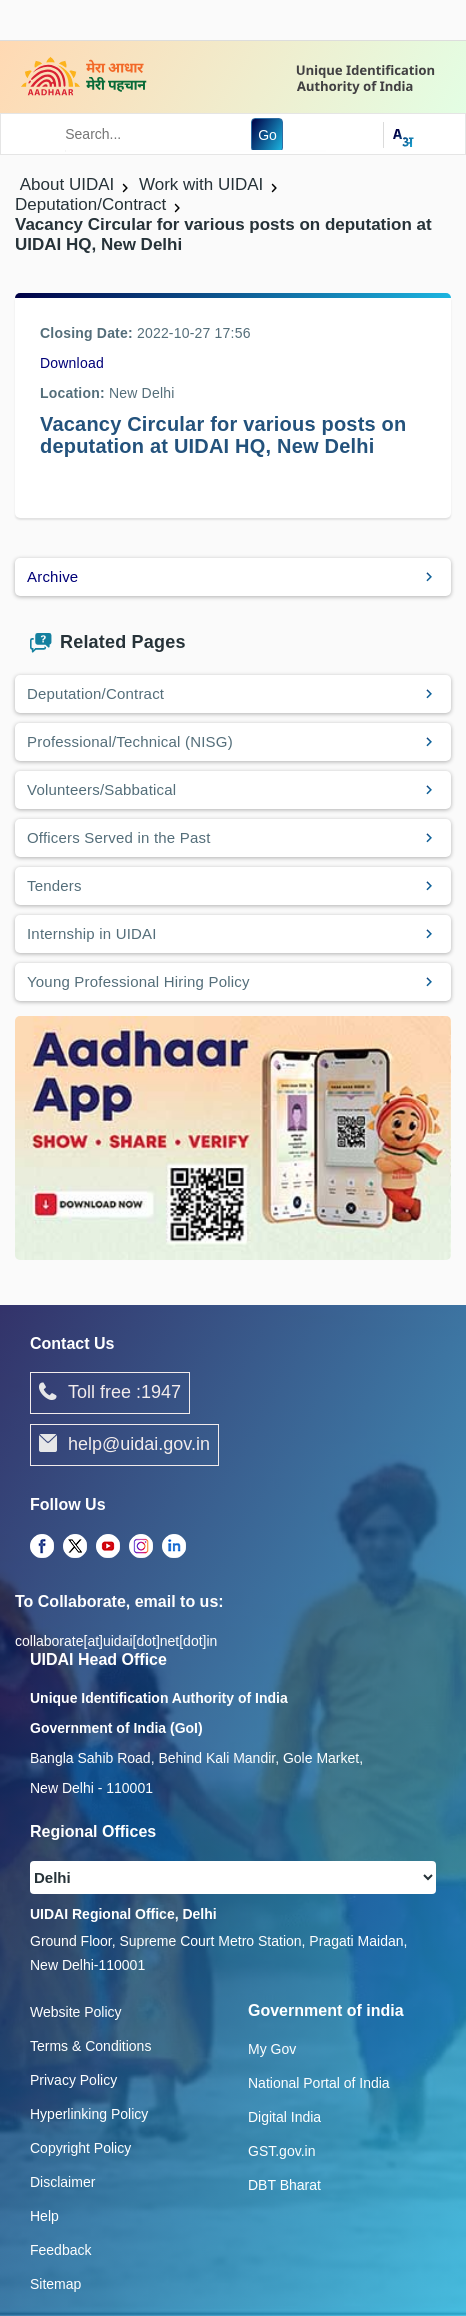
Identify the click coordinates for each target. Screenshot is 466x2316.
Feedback (60, 2250)
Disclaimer (62, 2182)
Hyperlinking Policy (89, 2114)
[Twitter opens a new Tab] (75, 1547)
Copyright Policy (80, 2148)
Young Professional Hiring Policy (138, 981)
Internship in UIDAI (92, 933)
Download (72, 363)
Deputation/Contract (95, 693)
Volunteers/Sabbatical (101, 789)
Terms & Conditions (90, 2046)
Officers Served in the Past (119, 837)
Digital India (284, 2117)
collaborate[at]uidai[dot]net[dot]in (116, 1641)
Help (44, 2216)
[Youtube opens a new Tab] (108, 1547)
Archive (52, 576)
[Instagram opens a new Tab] (141, 1547)
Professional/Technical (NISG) (130, 741)
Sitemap (55, 2284)
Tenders (54, 885)
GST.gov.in (281, 2151)
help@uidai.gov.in (124, 1445)
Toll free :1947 (110, 1393)
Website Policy (76, 2012)
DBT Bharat (284, 2185)
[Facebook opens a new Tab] (42, 1547)
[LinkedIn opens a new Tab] (174, 1547)
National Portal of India (319, 2083)
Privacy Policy (73, 2080)
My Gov (272, 2049)
